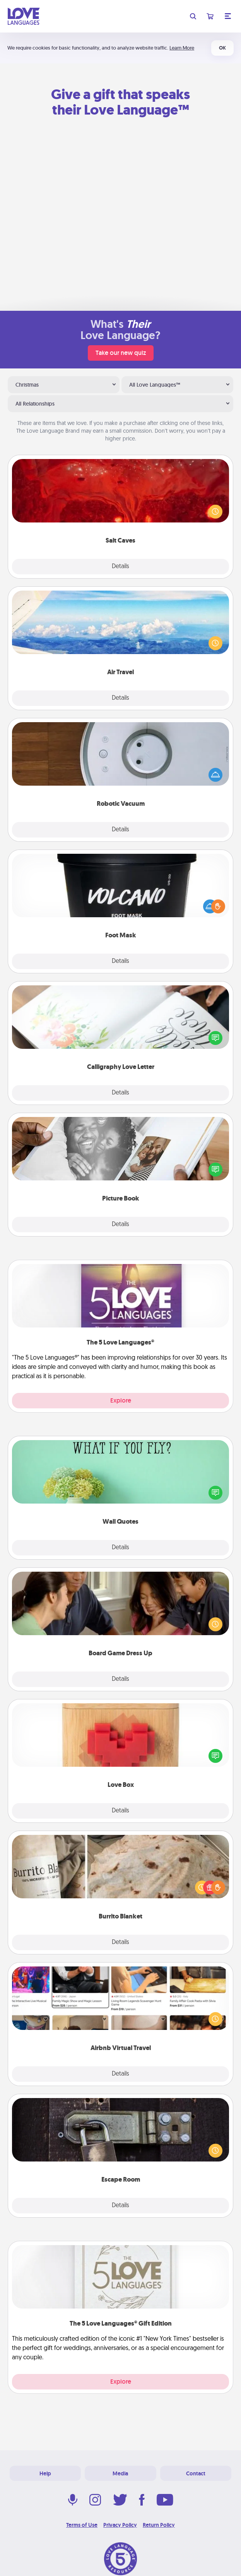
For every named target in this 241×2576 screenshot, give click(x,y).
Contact (195, 2473)
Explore (120, 1400)
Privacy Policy (120, 2524)
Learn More (181, 48)
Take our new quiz (121, 353)
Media (120, 2473)
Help (45, 2473)
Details (120, 567)
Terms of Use (81, 2524)
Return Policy (159, 2524)
